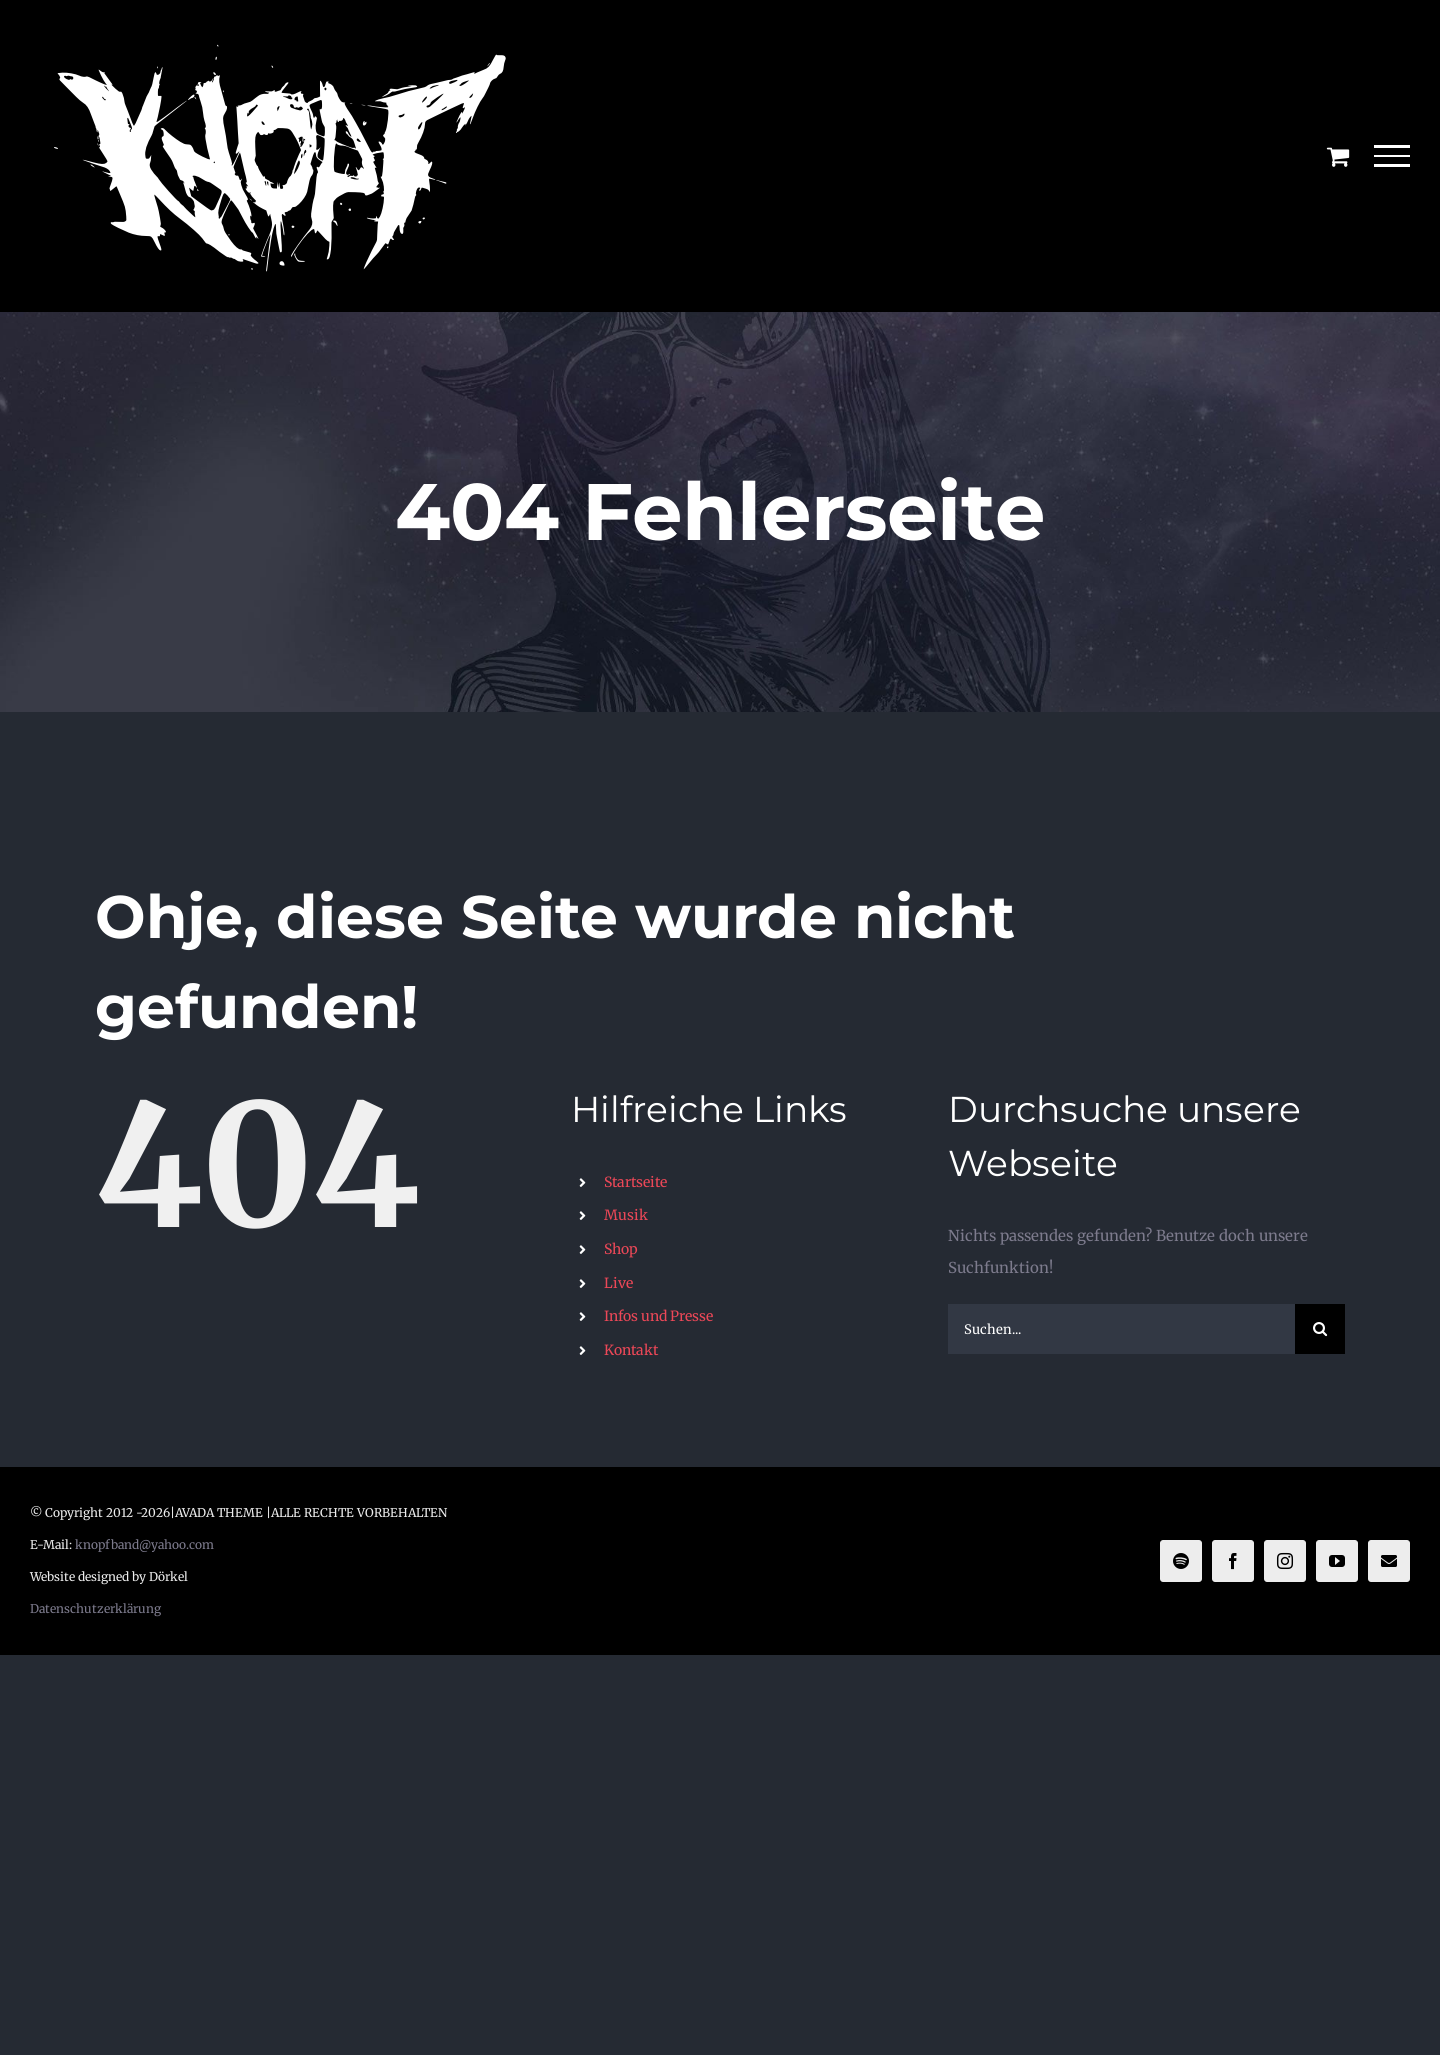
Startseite (635, 1182)
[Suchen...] (1121, 1329)
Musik (626, 1215)
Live (618, 1283)
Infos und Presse (658, 1316)
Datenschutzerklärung (95, 1608)
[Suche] (1320, 1329)
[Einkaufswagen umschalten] (1338, 156)
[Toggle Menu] (1392, 156)
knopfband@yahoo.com (144, 1544)
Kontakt (631, 1350)
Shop (621, 1249)
